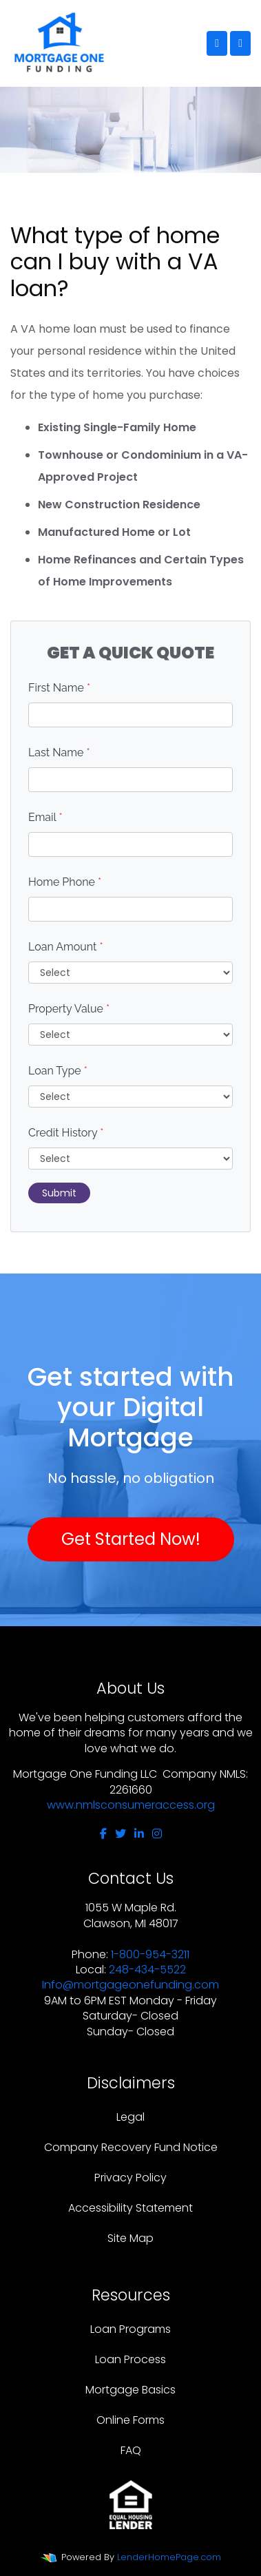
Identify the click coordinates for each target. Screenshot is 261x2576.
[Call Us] (217, 43)
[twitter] (120, 1834)
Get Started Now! (130, 1539)
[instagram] (157, 1834)
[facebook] (103, 1834)
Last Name (59, 752)
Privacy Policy (130, 2177)
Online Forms (130, 2420)
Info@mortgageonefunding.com (130, 1985)
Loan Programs (130, 2329)
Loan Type (57, 1070)
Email (45, 817)
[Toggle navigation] (240, 43)
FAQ (131, 2450)
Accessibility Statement (130, 2208)
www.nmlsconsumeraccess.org (131, 1805)
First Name (59, 687)
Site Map (130, 2238)
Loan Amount (65, 946)
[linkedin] (139, 1834)
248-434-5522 (147, 1969)
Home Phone (64, 882)
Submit (59, 1193)
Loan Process (130, 2359)
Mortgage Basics (130, 2390)
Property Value (68, 1008)
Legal (130, 2117)
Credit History (65, 1132)
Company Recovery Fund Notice (131, 2147)
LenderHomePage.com (169, 2557)
